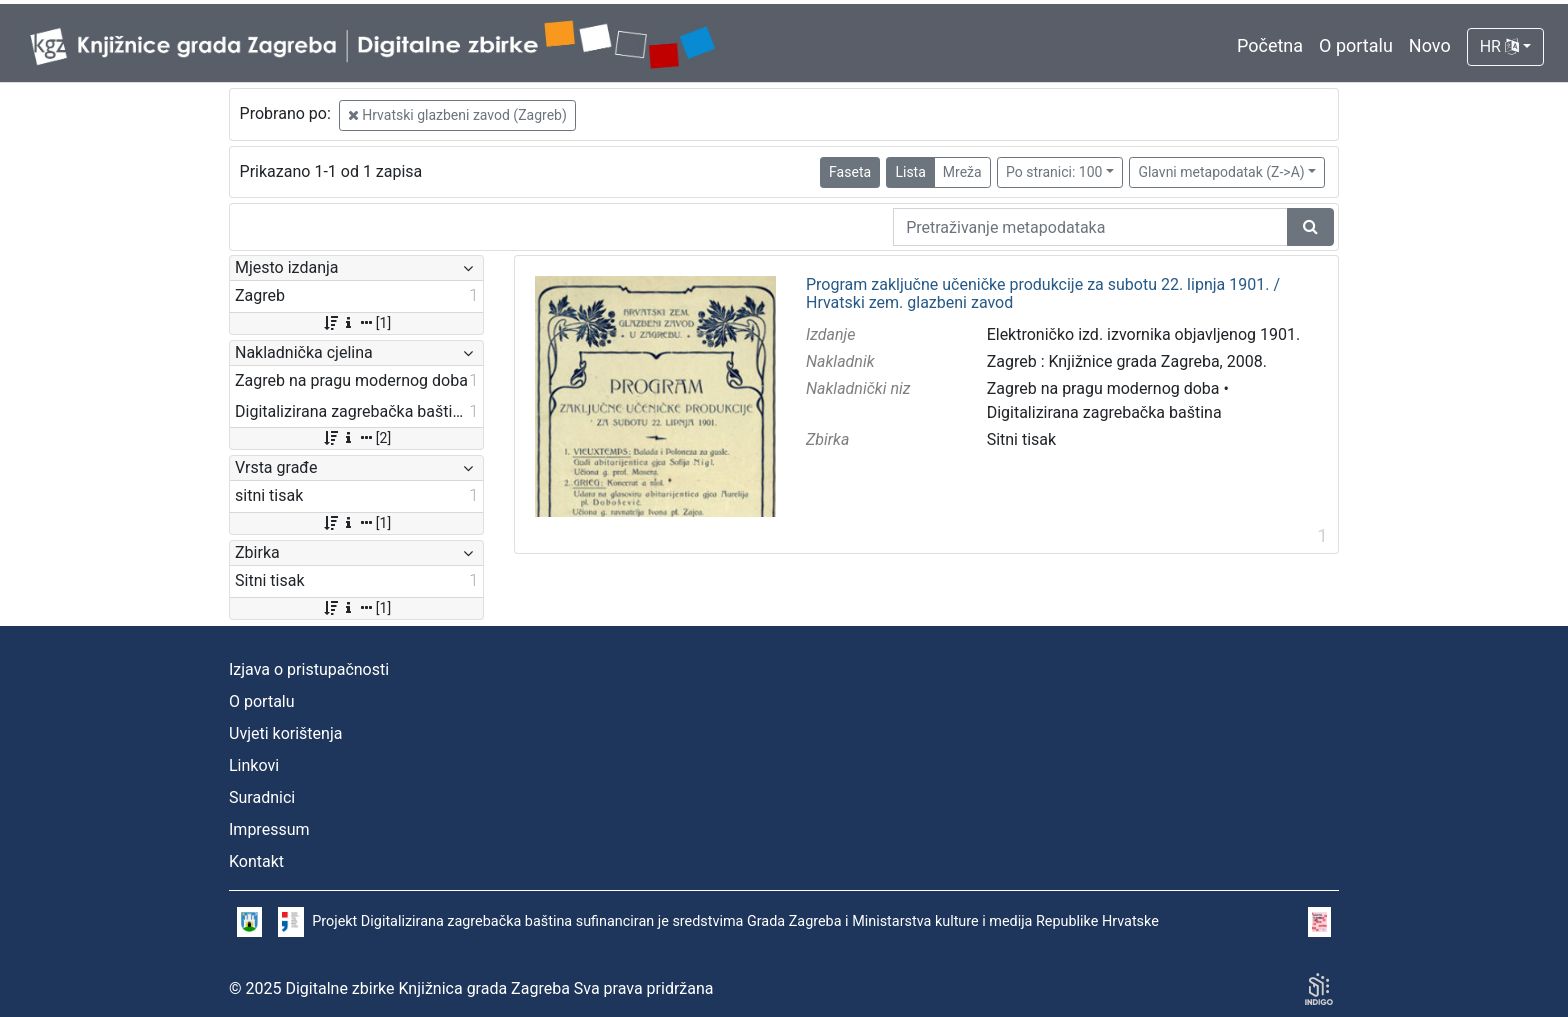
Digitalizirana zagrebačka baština (1104, 412)
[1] (356, 323)
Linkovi (254, 765)
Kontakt (256, 861)
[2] (356, 438)
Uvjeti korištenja (285, 733)
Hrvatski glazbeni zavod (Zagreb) (457, 115)
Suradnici (262, 797)
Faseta (850, 172)
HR (1499, 46)
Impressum (269, 829)
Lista (910, 172)
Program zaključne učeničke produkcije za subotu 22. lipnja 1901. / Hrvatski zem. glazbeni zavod (1043, 293)
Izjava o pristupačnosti (309, 669)
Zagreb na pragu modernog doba (1103, 388)
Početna (1270, 45)
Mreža (962, 172)
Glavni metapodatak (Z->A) (1221, 172)
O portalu (1356, 45)
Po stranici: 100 (1054, 172)
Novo (1430, 45)
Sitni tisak (1022, 439)
